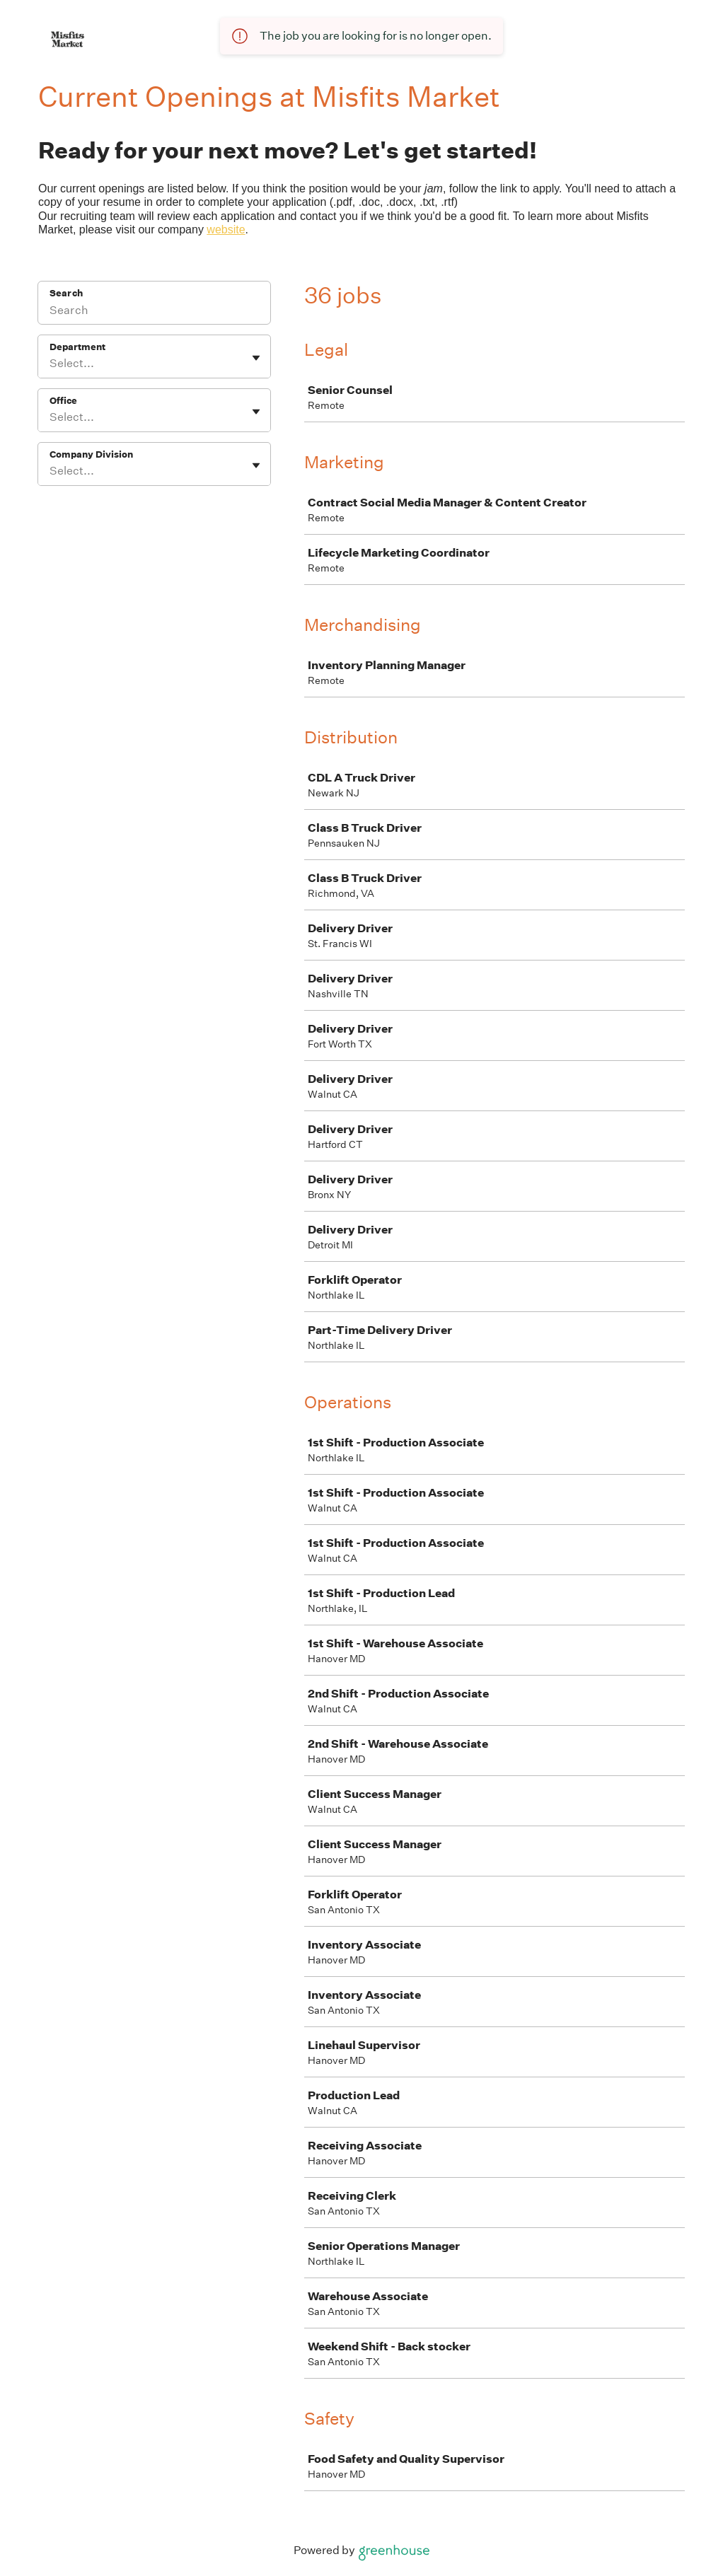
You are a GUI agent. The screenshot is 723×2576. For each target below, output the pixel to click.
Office (63, 401)
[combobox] (51, 363)
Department (77, 347)
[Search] (154, 312)
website (226, 230)
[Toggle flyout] (256, 357)
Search (66, 293)
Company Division (91, 454)
